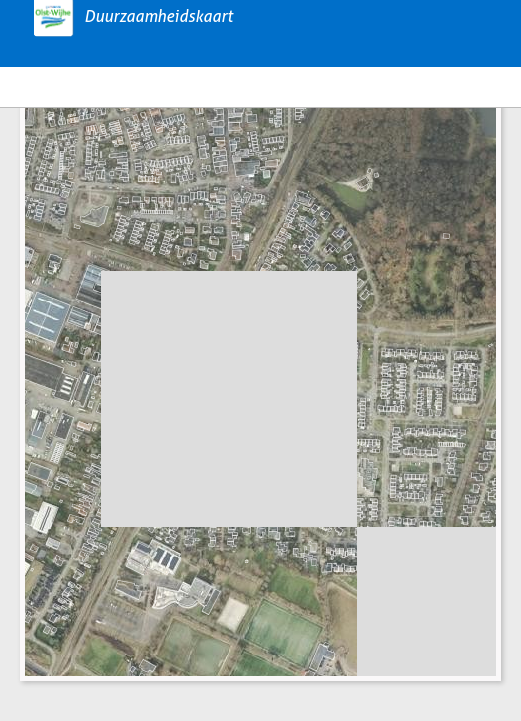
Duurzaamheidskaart (158, 16)
